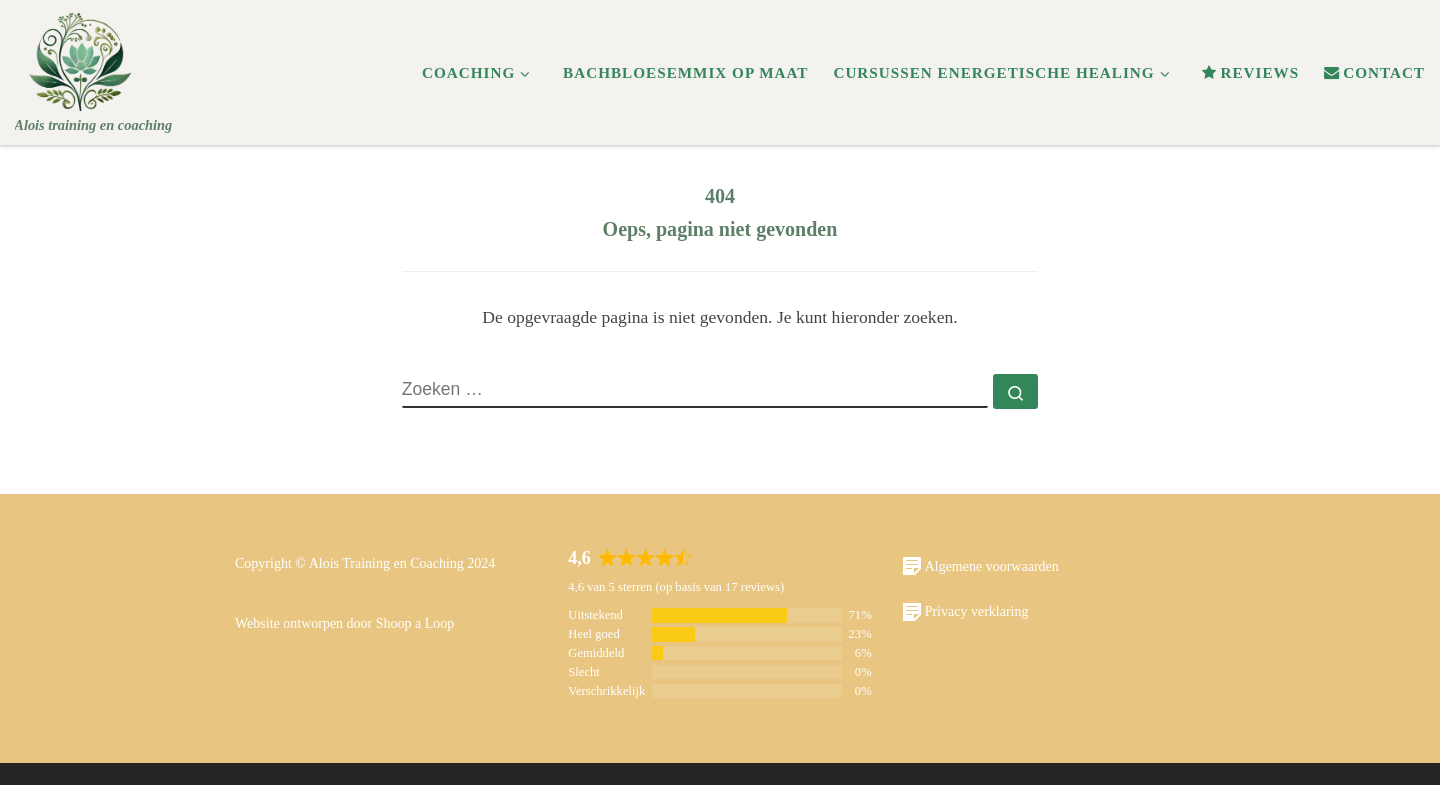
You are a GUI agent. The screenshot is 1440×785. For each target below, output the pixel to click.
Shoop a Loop (415, 623)
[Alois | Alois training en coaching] (82, 57)
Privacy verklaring (965, 612)
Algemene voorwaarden (980, 566)
